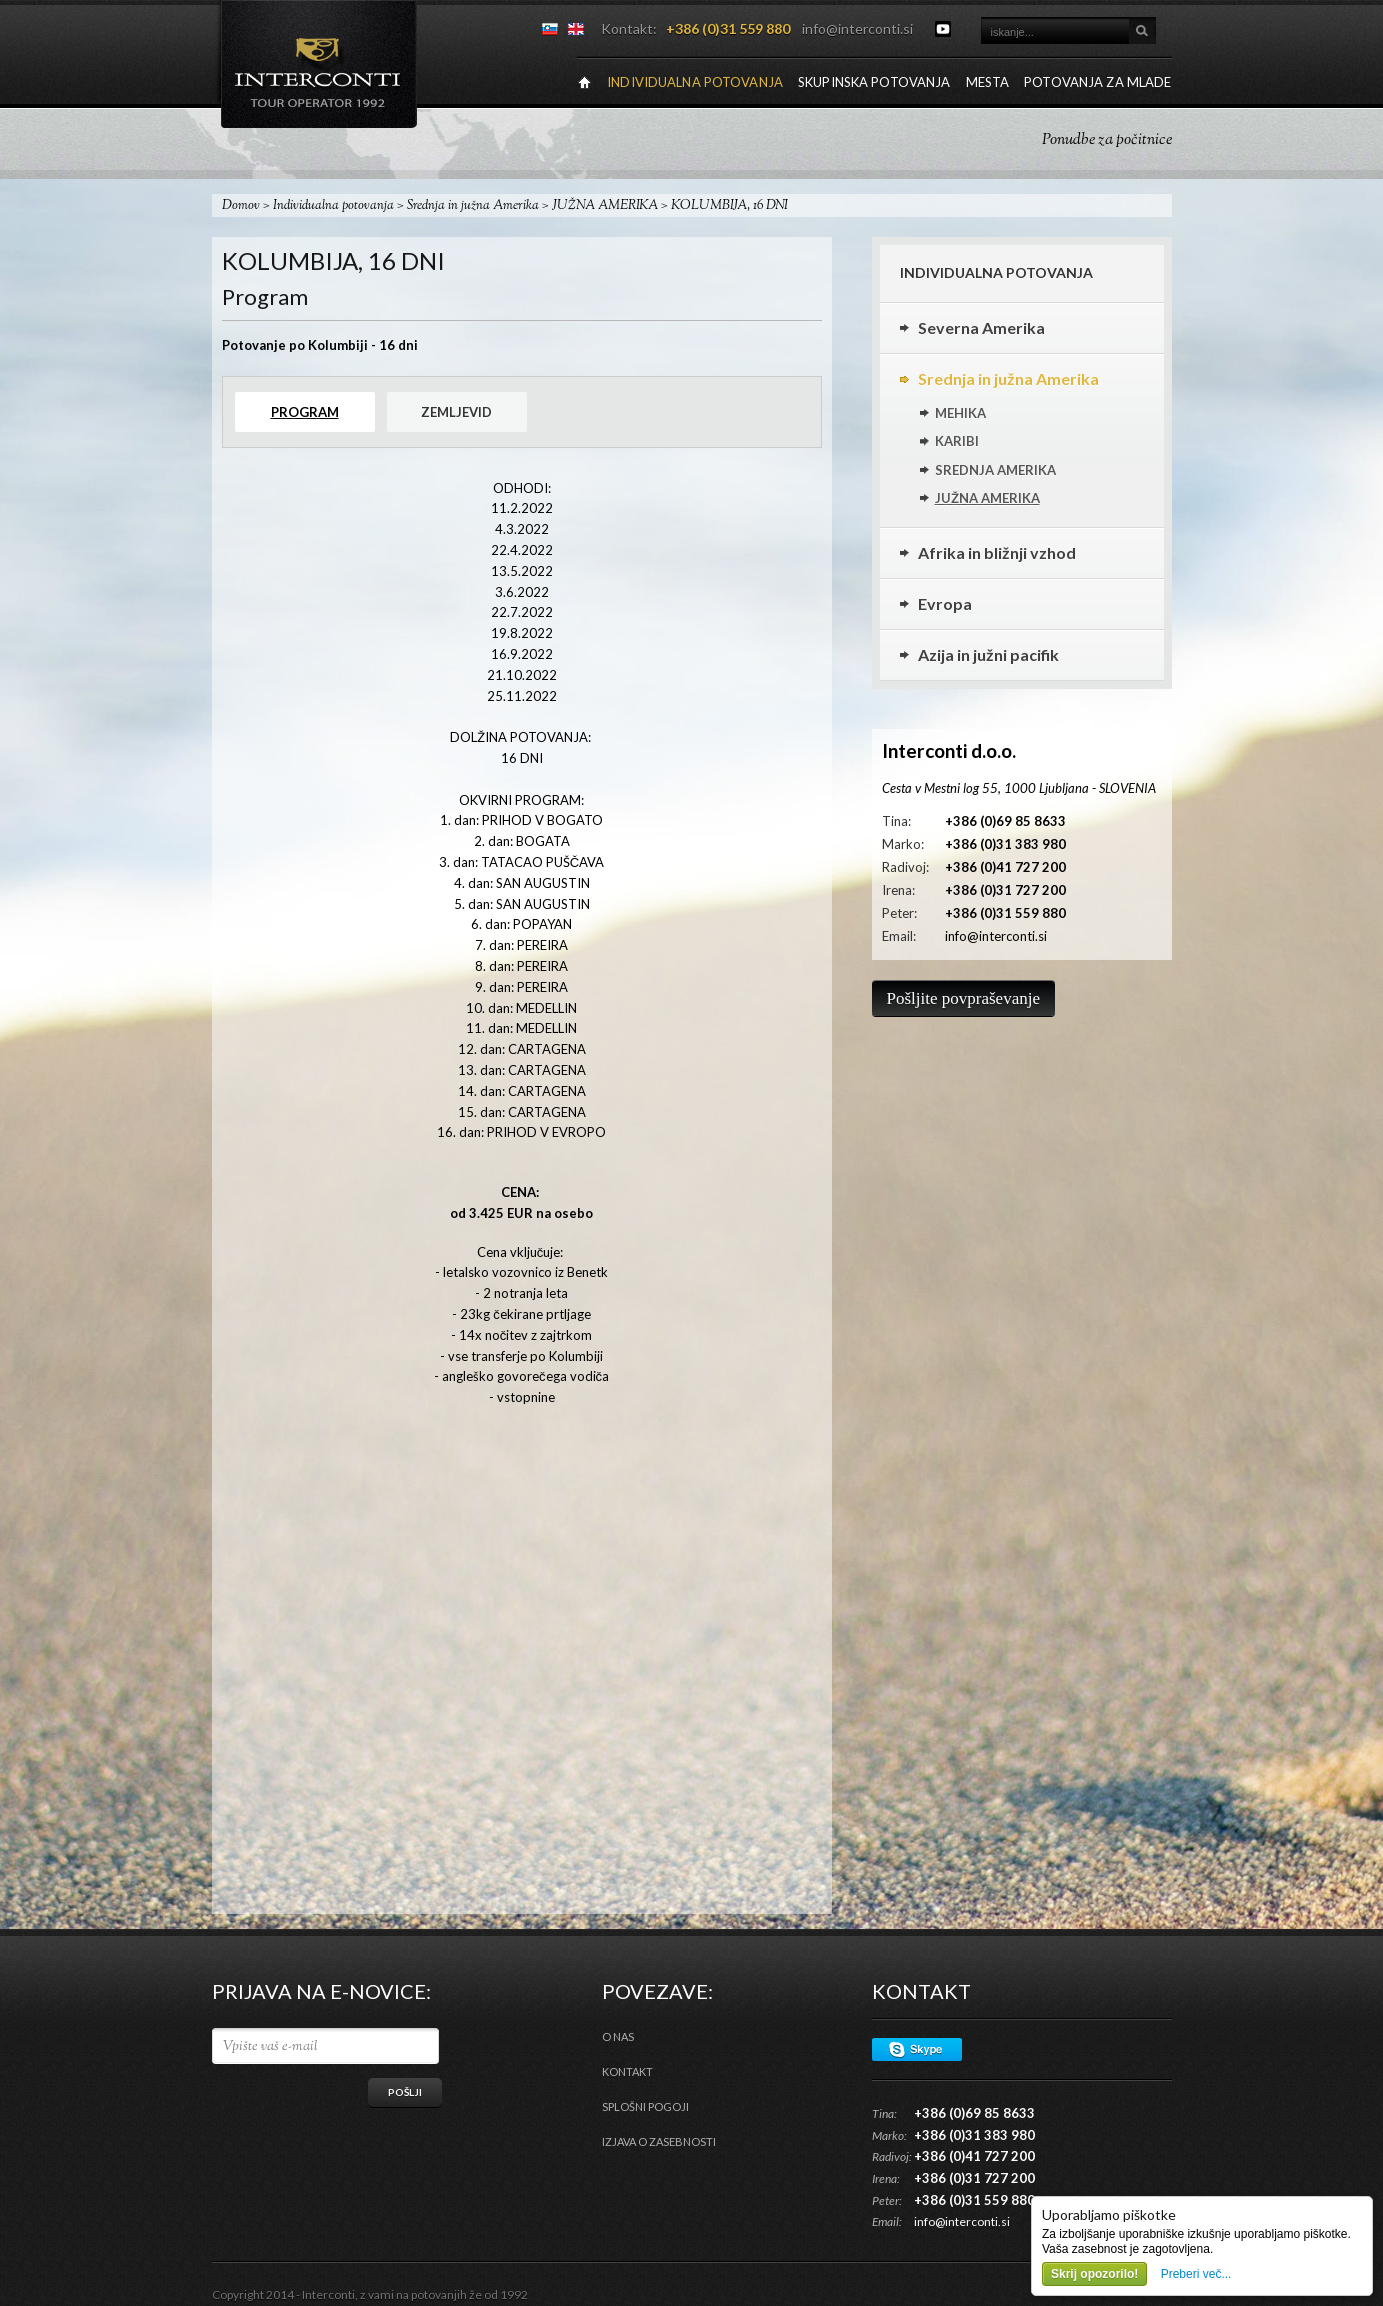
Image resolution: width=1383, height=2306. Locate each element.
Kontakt (627, 2071)
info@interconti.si (857, 28)
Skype (917, 2049)
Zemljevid (456, 412)
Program (305, 412)
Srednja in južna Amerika (473, 206)
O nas (618, 2036)
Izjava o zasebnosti (659, 2141)
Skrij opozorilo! (1094, 2274)
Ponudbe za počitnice (1107, 140)
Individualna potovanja (333, 206)
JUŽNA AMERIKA (605, 206)
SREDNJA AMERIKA (995, 470)
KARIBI (957, 441)
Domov (241, 206)
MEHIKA (960, 413)
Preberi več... (1196, 2274)
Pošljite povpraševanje (963, 998)
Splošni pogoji (645, 2106)
